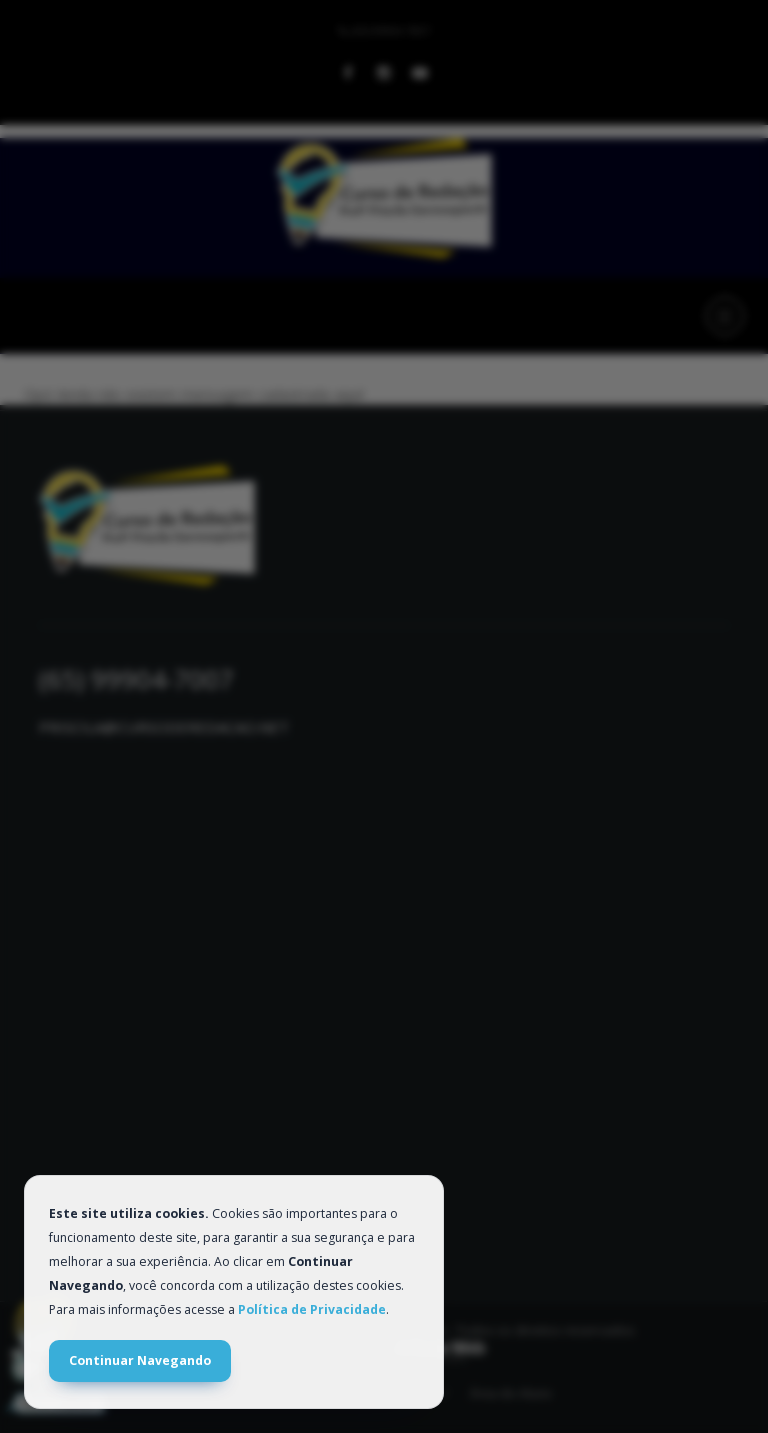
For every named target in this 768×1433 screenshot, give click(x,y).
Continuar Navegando (140, 1360)
